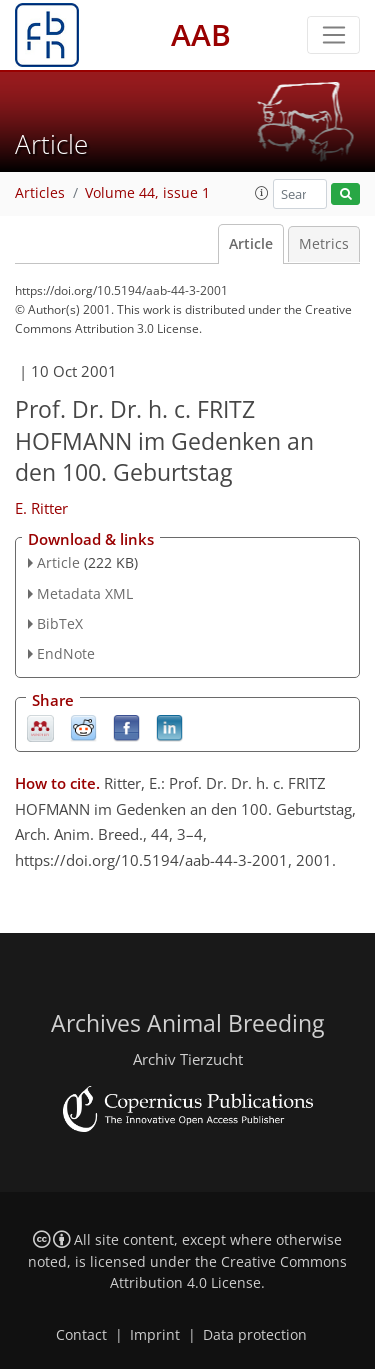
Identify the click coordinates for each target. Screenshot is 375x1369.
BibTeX (60, 623)
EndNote (66, 653)
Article (251, 244)
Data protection (255, 1335)
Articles (40, 193)
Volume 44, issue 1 (147, 193)
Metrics (324, 244)
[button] (262, 193)
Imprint (155, 1335)
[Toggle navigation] (333, 35)
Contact (81, 1335)
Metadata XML (85, 593)
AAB (201, 34)
